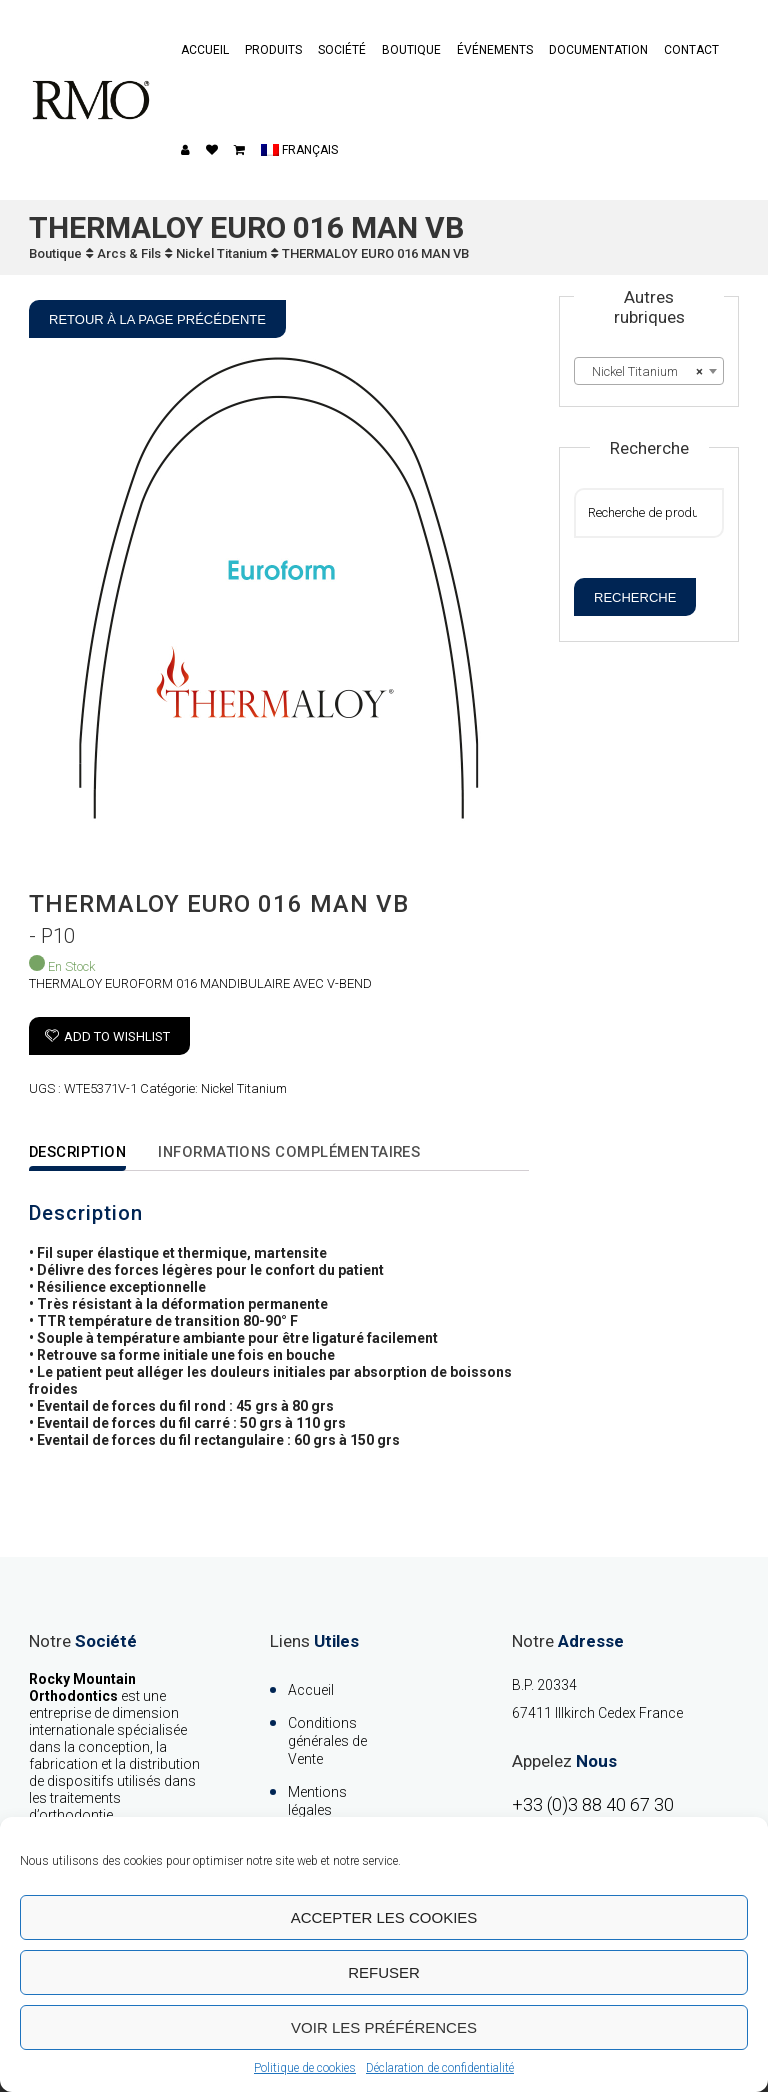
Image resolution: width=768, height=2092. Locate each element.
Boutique (411, 50)
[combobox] (649, 371)
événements (495, 50)
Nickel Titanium (221, 253)
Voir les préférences (384, 2027)
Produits (273, 50)
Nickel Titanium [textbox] (643, 372)
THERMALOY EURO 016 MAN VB (375, 253)
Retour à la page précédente (157, 319)
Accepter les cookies (384, 1917)
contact (691, 50)
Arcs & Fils (129, 253)
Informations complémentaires (297, 1152)
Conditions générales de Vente (327, 1741)
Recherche (635, 597)
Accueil (205, 50)
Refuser (384, 1972)
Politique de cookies (305, 2068)
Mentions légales (317, 1801)
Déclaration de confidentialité (440, 2068)
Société (342, 50)
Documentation (598, 50)
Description (80, 1152)
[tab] (93, 1153)
